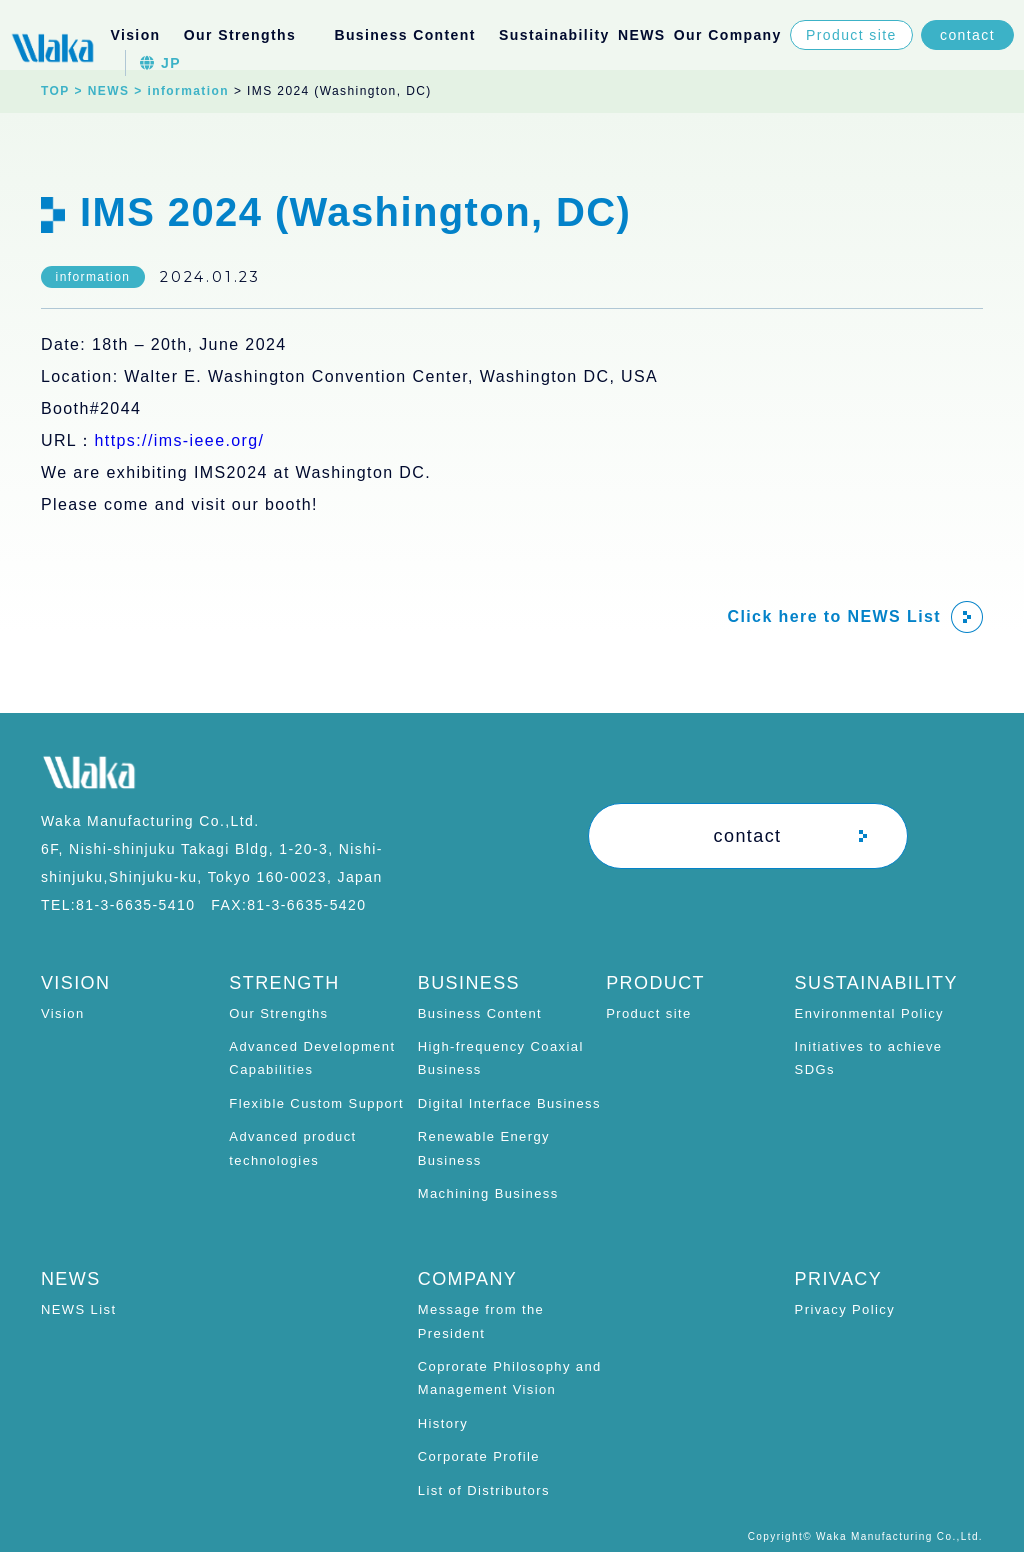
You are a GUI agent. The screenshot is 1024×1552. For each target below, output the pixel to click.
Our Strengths (278, 1013)
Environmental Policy (869, 1013)
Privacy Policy (845, 1309)
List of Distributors (484, 1490)
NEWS (642, 35)
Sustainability (554, 35)
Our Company (728, 35)
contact (967, 35)
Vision (135, 35)
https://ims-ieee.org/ (180, 440)
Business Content (480, 1013)
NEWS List (78, 1309)
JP (160, 63)
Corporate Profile (479, 1456)
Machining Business (488, 1193)
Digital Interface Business (509, 1103)
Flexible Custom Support (316, 1103)
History (443, 1423)
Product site (851, 35)
